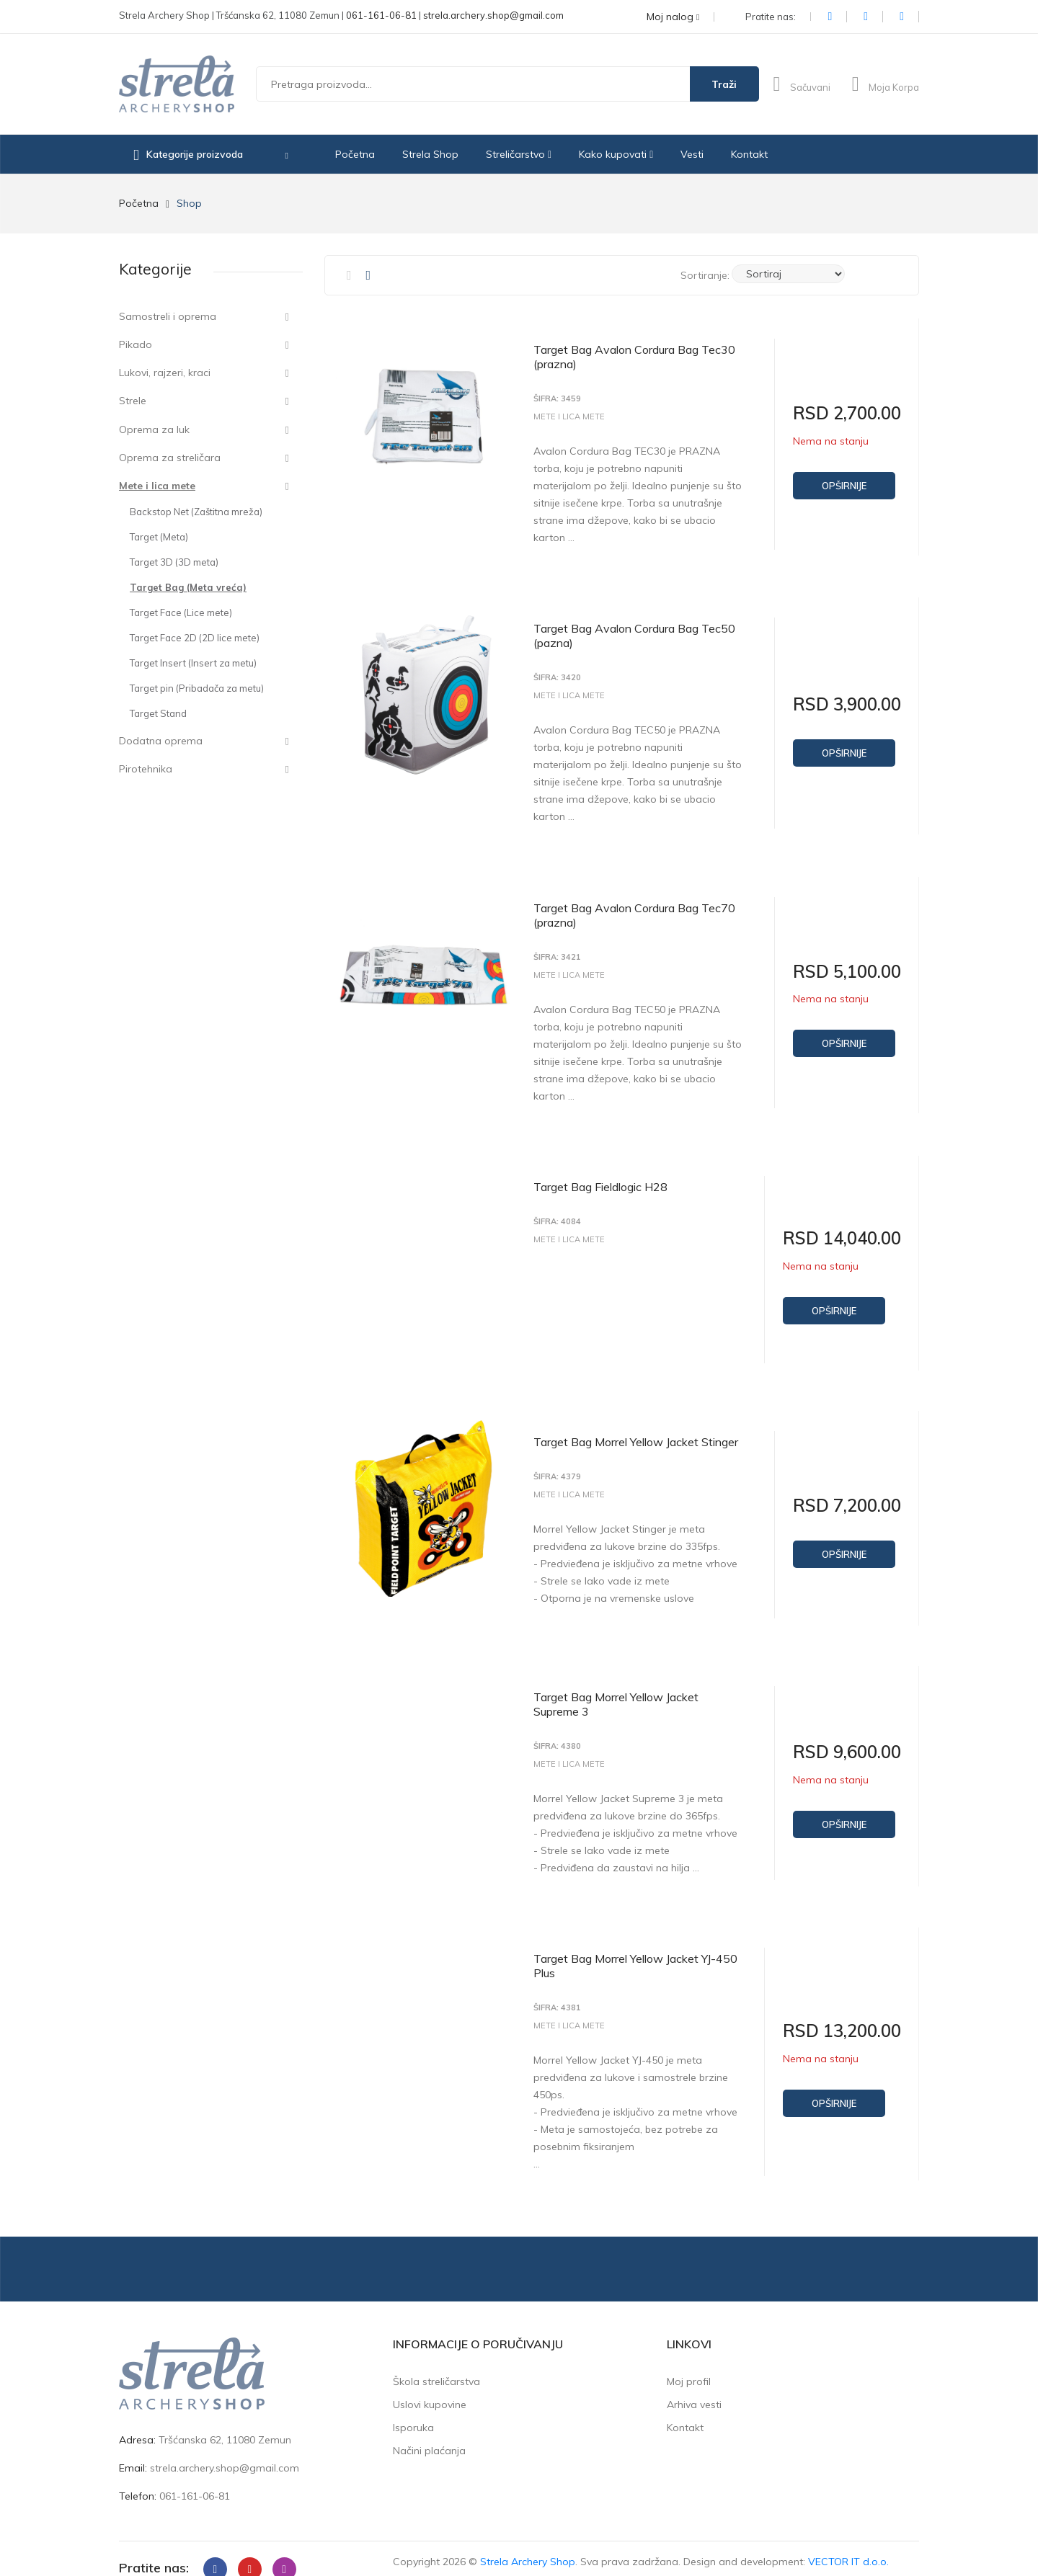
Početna (355, 154)
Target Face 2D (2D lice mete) (195, 637)
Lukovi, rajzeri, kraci (164, 372)
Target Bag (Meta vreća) (188, 587)
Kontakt (749, 154)
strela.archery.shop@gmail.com (493, 15)
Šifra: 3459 (557, 399)
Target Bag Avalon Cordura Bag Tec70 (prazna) (634, 908)
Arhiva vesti (694, 2383)
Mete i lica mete (157, 485)
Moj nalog (673, 17)
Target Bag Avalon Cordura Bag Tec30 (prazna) (634, 356)
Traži (724, 84)
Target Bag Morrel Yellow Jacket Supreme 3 (615, 1689)
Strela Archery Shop (527, 2540)
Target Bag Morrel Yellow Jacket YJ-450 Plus (635, 1947)
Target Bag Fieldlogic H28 (600, 1177)
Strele (132, 400)
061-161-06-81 (381, 15)
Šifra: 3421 (557, 951)
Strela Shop (430, 154)
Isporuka (413, 2406)
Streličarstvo (518, 154)
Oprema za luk (154, 429)
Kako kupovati (616, 154)
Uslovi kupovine (429, 2383)
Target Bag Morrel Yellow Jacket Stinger (635, 1429)
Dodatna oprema (161, 740)
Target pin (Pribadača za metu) (197, 688)
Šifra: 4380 (557, 1731)
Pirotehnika (145, 769)
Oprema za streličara (170, 457)
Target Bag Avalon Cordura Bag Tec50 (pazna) (634, 632)
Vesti (692, 154)
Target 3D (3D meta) (174, 562)
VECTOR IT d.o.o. (848, 2540)
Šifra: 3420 (557, 675)
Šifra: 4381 (557, 1990)
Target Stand (158, 713)
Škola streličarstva (436, 2360)
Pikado (135, 344)
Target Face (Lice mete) (181, 612)
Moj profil (689, 2360)
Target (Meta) (159, 537)
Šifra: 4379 (557, 1465)
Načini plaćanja (429, 2429)
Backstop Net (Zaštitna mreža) (196, 511)
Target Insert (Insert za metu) (193, 663)
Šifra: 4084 (557, 1212)
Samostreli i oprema (167, 316)
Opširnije (844, 485)
